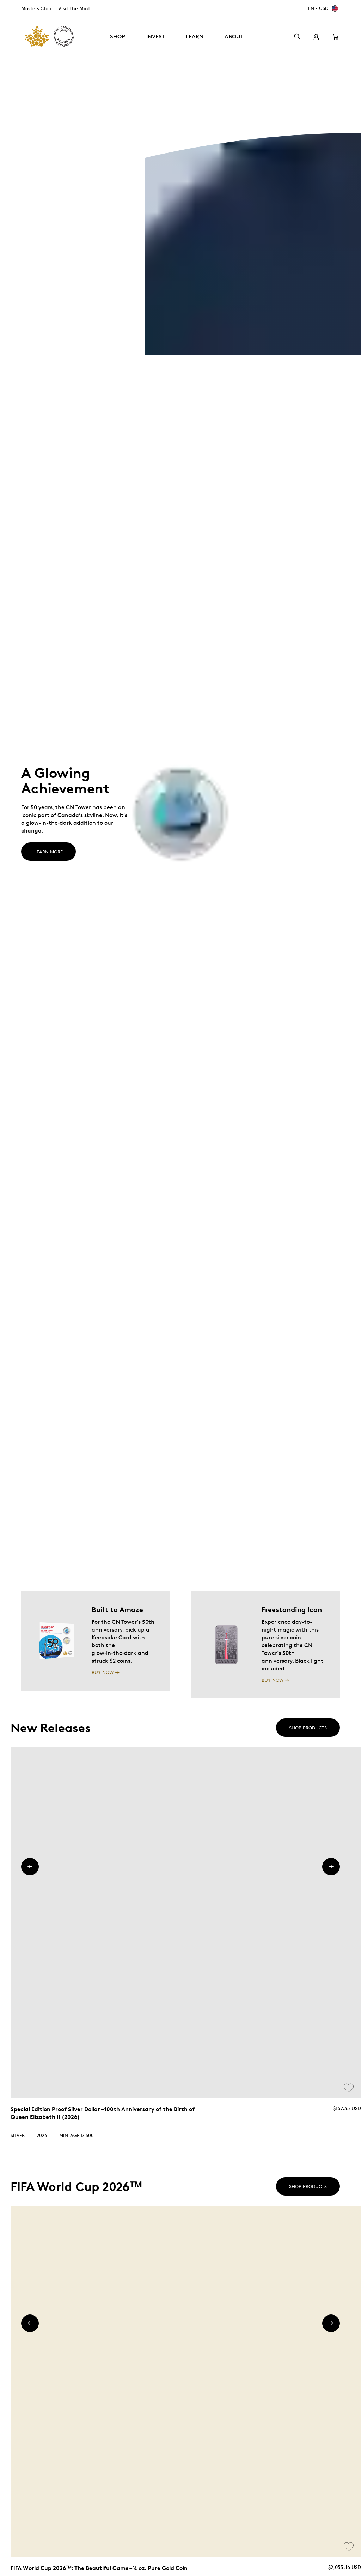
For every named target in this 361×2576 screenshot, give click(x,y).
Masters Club (36, 8)
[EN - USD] (322, 8)
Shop (117, 36)
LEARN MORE (48, 851)
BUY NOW (103, 1672)
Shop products (308, 1727)
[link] (186, 1922)
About (234, 36)
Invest (155, 36)
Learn (194, 36)
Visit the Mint (74, 8)
